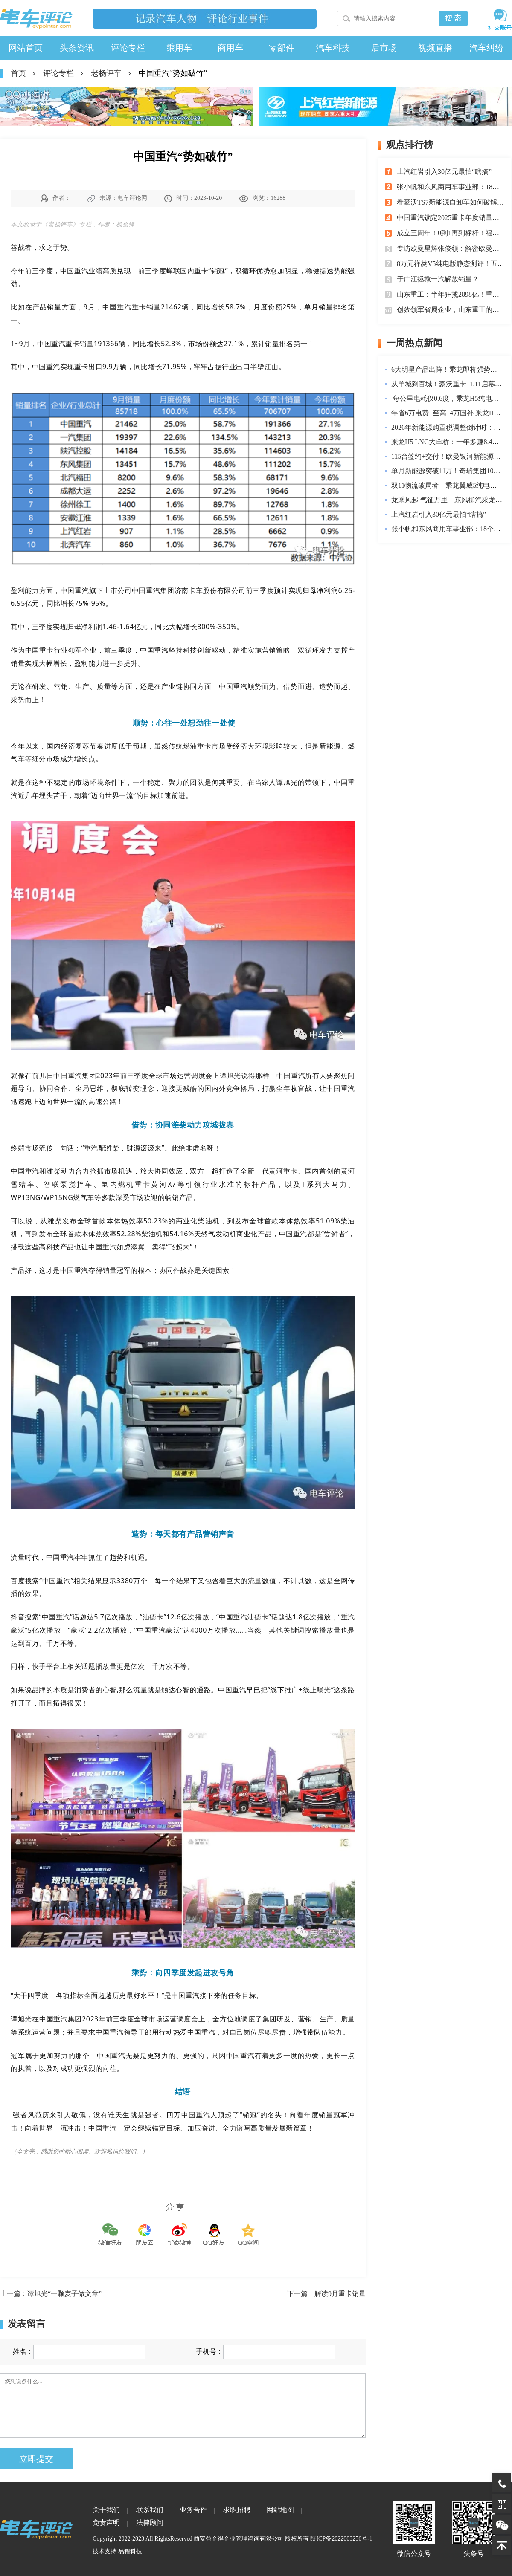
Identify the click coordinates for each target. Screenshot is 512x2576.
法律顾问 (149, 2522)
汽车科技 (333, 47)
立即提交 (36, 2458)
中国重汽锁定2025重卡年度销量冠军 (451, 217)
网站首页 (26, 47)
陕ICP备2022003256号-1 (341, 2539)
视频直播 (435, 47)
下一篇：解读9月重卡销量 (326, 2293)
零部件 (281, 47)
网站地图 (280, 2509)
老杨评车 (106, 73)
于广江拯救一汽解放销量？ (438, 279)
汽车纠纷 (486, 47)
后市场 (384, 47)
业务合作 (193, 2509)
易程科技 (130, 2551)
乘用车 (179, 47)
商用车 (230, 47)
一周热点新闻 (414, 343)
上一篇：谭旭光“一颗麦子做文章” (51, 2293)
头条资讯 (77, 47)
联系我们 (149, 2509)
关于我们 (106, 2509)
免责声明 (106, 2522)
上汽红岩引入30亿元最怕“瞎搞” (444, 171)
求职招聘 (236, 2509)
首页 (18, 73)
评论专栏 (128, 47)
